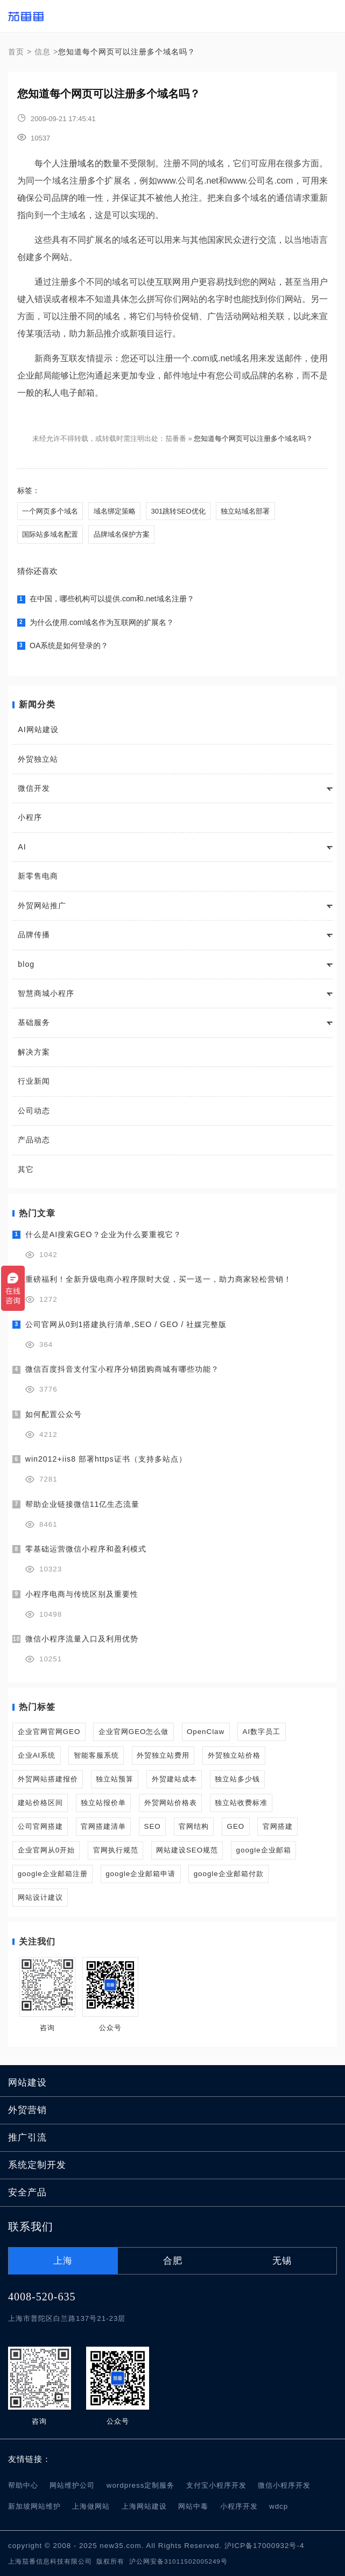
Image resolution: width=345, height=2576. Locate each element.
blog (26, 964)
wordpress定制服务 (141, 2485)
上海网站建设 (144, 2506)
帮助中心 (23, 2485)
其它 (26, 1169)
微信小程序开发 (284, 2485)
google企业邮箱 (263, 1850)
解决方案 (34, 1052)
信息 (42, 51)
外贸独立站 (38, 759)
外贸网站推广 (42, 905)
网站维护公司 (72, 2485)
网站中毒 (193, 2506)
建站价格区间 (40, 1803)
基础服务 (34, 1022)
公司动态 (34, 1110)
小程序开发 (239, 2506)
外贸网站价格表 (170, 1803)
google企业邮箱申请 (140, 1874)
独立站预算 (114, 1779)
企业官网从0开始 (46, 1850)
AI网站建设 (38, 729)
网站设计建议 (40, 1897)
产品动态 (34, 1139)
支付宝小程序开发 (216, 2485)
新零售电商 (38, 876)
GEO (236, 1826)
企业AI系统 (37, 1755)
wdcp (278, 2506)
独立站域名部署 (245, 511)
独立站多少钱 (237, 1779)
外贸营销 (27, 2110)
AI (22, 847)
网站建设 (27, 2082)
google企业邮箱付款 (229, 1874)
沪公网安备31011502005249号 (178, 2561)
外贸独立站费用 (163, 1755)
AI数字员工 (262, 1732)
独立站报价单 (103, 1803)
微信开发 (34, 788)
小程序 (30, 817)
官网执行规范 (115, 1850)
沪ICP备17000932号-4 (264, 2546)
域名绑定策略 (115, 511)
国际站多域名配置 (50, 534)
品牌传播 (34, 934)
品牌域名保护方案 (122, 534)
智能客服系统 (96, 1755)
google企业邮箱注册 (53, 1874)
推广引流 (27, 2137)
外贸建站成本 (174, 1779)
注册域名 (77, 163)
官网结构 (194, 1826)
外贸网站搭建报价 (48, 1779)
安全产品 (27, 2192)
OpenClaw (205, 1732)
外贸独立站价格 (234, 1755)
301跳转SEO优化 (178, 511)
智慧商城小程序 (46, 993)
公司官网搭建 (40, 1826)
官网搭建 (278, 1826)
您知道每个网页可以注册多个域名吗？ (253, 438)
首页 (16, 51)
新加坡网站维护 (34, 2506)
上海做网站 (91, 2506)
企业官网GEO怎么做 (133, 1732)
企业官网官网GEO (49, 1732)
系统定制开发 (37, 2165)
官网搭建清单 (103, 1826)
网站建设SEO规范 (187, 1850)
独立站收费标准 (241, 1803)
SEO (152, 1826)
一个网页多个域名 (50, 511)
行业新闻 (34, 1081)
